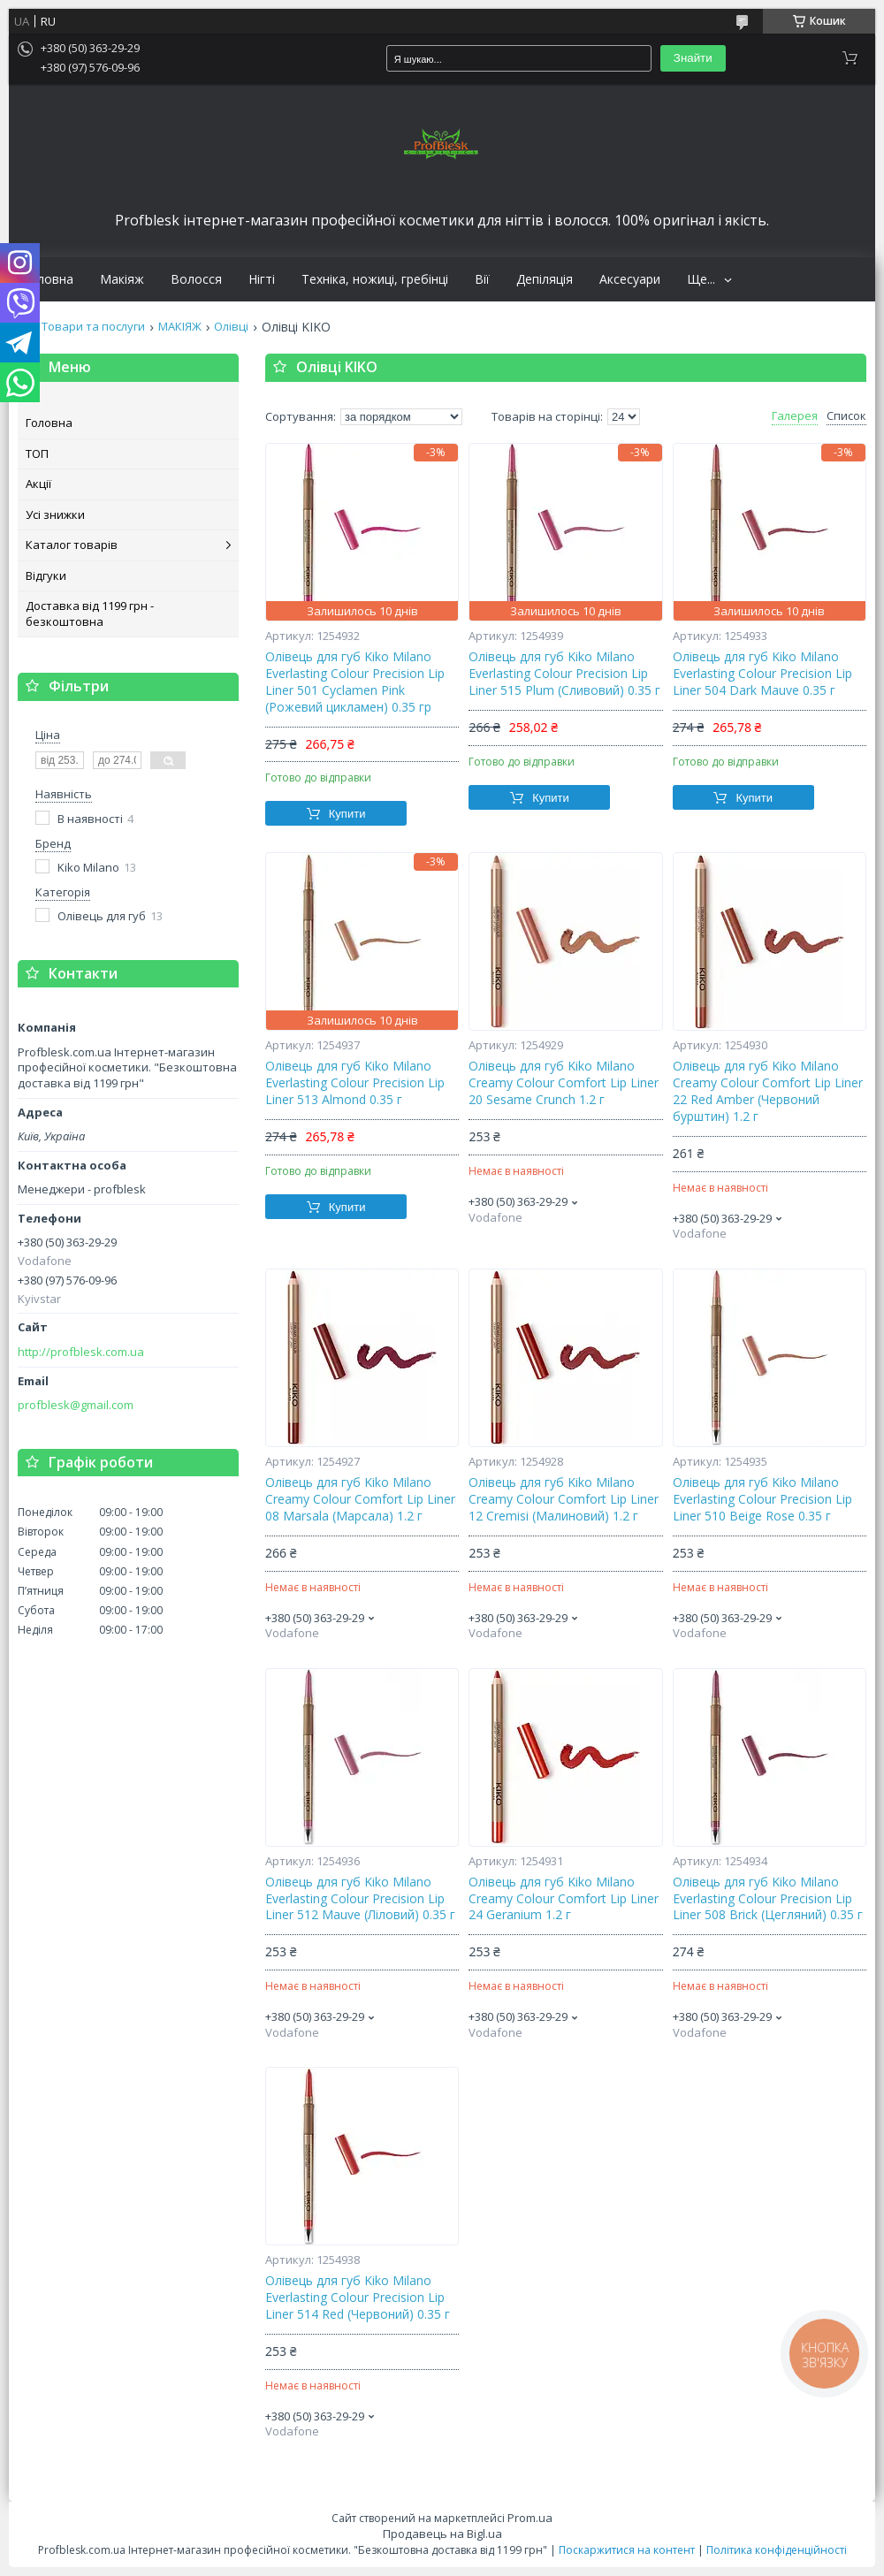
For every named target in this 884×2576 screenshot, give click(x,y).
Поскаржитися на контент (627, 2549)
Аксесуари (629, 279)
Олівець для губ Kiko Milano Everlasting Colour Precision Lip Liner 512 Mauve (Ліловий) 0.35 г (360, 1899)
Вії (482, 279)
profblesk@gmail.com (75, 1405)
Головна (47, 279)
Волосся (196, 279)
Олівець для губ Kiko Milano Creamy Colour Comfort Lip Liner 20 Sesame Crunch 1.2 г (564, 1083)
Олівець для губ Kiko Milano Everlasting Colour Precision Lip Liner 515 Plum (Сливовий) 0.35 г (564, 673)
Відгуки (46, 575)
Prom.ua (529, 2518)
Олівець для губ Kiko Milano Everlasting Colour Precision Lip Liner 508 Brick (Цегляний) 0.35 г (768, 1899)
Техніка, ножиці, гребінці (374, 279)
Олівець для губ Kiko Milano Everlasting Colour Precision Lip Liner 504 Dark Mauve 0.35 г (762, 673)
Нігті (261, 279)
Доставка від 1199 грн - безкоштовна (90, 613)
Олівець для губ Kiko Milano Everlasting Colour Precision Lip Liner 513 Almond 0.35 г (355, 1083)
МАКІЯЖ (180, 326)
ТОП (37, 453)
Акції (38, 484)
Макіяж (122, 279)
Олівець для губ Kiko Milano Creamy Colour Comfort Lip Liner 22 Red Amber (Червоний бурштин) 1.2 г (768, 1091)
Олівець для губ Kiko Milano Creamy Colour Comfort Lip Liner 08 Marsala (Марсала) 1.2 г (360, 1499)
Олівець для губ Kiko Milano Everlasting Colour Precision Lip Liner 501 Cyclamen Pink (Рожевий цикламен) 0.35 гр (355, 682)
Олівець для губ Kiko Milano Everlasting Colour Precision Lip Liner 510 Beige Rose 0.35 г (762, 1499)
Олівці (231, 326)
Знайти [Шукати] (693, 58)
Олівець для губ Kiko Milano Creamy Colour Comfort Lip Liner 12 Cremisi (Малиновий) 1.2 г (564, 1499)
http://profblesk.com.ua (81, 1352)
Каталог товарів (72, 545)
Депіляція (544, 279)
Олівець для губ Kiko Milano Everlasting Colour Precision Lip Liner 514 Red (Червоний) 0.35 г (357, 2297)
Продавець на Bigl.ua (442, 2534)
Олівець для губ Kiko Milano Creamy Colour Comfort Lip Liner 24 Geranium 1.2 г (564, 1899)
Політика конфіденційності (776, 2549)
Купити (347, 813)
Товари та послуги (93, 326)
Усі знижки (55, 514)
